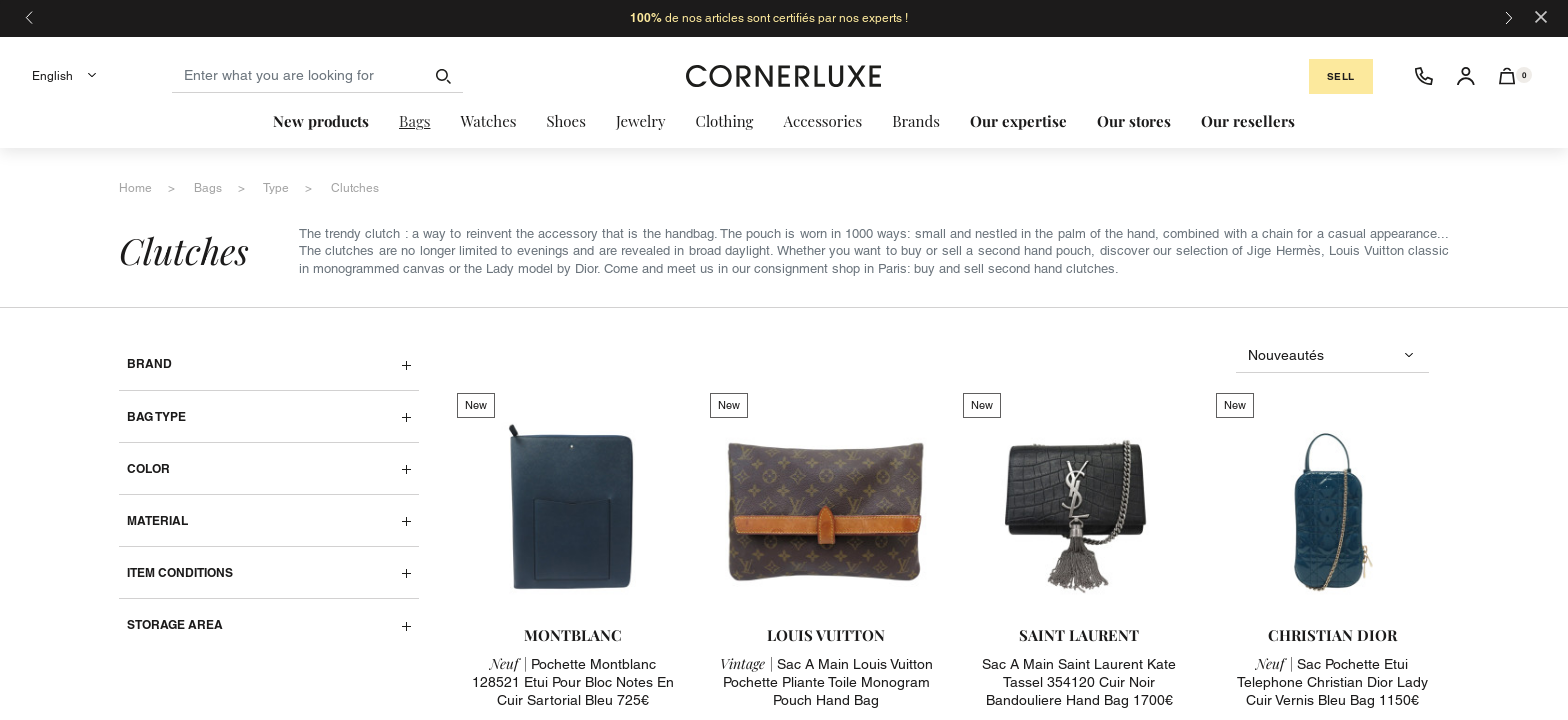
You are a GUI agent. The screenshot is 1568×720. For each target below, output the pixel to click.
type (276, 188)
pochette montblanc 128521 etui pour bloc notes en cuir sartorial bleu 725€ (573, 682)
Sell (1341, 76)
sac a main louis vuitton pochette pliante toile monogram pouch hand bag (826, 682)
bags (208, 188)
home (135, 188)
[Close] (1541, 15)
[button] (1507, 76)
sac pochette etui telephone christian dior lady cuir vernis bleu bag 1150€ (1332, 682)
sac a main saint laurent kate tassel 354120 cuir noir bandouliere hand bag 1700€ (1079, 682)
